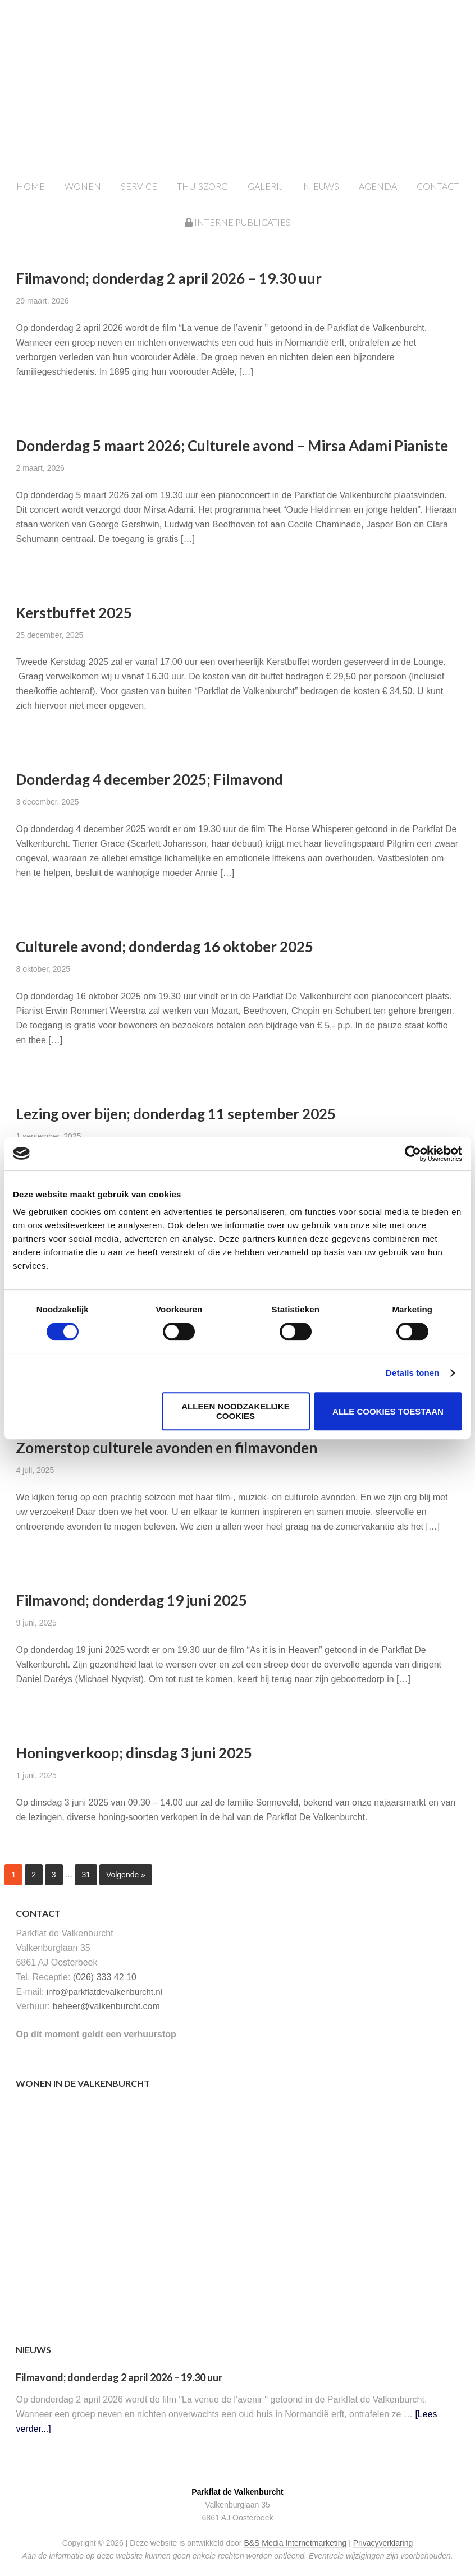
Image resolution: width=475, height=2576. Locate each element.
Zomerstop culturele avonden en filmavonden (166, 1448)
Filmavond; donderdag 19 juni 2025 (131, 1600)
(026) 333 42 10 (104, 1977)
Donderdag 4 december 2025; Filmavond (149, 779)
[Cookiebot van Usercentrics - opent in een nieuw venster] (413, 1153)
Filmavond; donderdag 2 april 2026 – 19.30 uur (169, 278)
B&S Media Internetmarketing (295, 2542)
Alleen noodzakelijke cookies (235, 1411)
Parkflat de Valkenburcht (248, 46)
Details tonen (412, 1372)
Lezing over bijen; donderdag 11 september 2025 (176, 1114)
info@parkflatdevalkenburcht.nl (104, 1991)
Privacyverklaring (383, 2542)
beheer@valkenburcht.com (105, 2006)
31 (85, 1874)
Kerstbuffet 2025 (74, 613)
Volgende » (125, 1874)
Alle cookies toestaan (388, 1411)
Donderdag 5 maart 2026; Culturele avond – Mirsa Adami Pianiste (232, 445)
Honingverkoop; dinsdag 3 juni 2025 (134, 1753)
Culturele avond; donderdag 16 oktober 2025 (164, 947)
